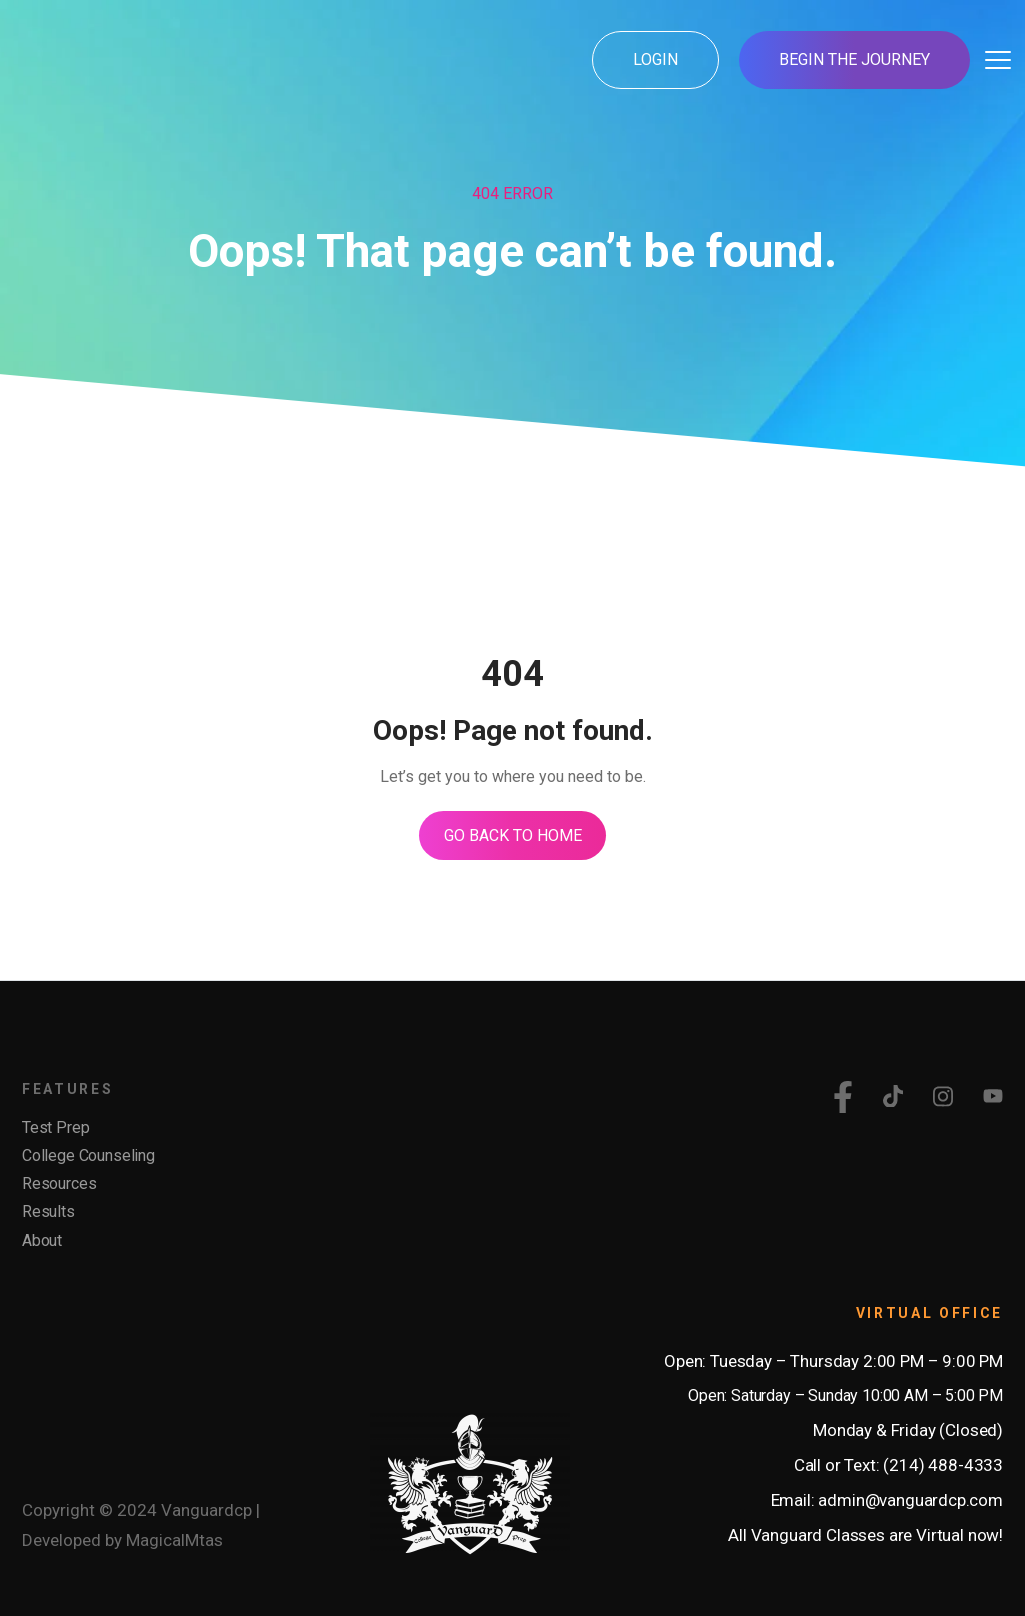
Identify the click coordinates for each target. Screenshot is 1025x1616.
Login (655, 59)
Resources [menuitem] (59, 1183)
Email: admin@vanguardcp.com (887, 1500)
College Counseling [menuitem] (88, 1155)
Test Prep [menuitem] (55, 1127)
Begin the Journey (854, 59)
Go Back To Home (513, 835)
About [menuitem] (42, 1240)
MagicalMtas (174, 1540)
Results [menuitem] (48, 1212)
